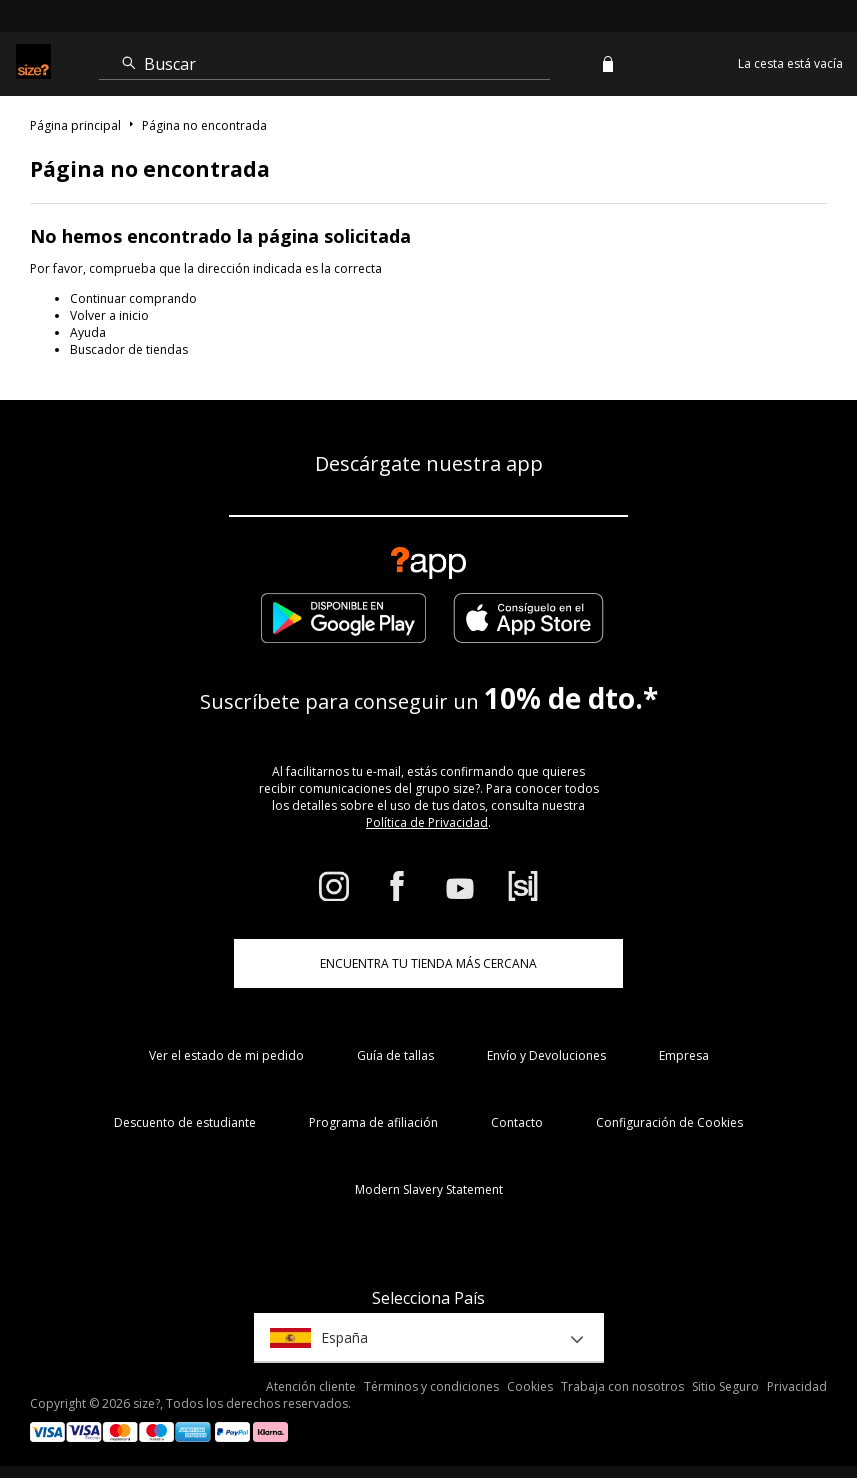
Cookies (530, 1386)
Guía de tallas (395, 1055)
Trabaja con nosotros (622, 1386)
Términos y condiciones (431, 1386)
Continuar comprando (133, 298)
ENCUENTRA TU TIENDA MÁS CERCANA (428, 963)
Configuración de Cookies (669, 1122)
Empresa (684, 1055)
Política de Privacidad (427, 822)
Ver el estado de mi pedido (226, 1055)
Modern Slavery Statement (429, 1189)
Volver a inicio (109, 315)
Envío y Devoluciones (546, 1055)
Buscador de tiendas (129, 349)
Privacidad (797, 1386)
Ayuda (88, 332)
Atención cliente (311, 1386)
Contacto (517, 1122)
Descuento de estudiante (185, 1122)
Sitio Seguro (725, 1386)
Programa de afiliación (373, 1122)
